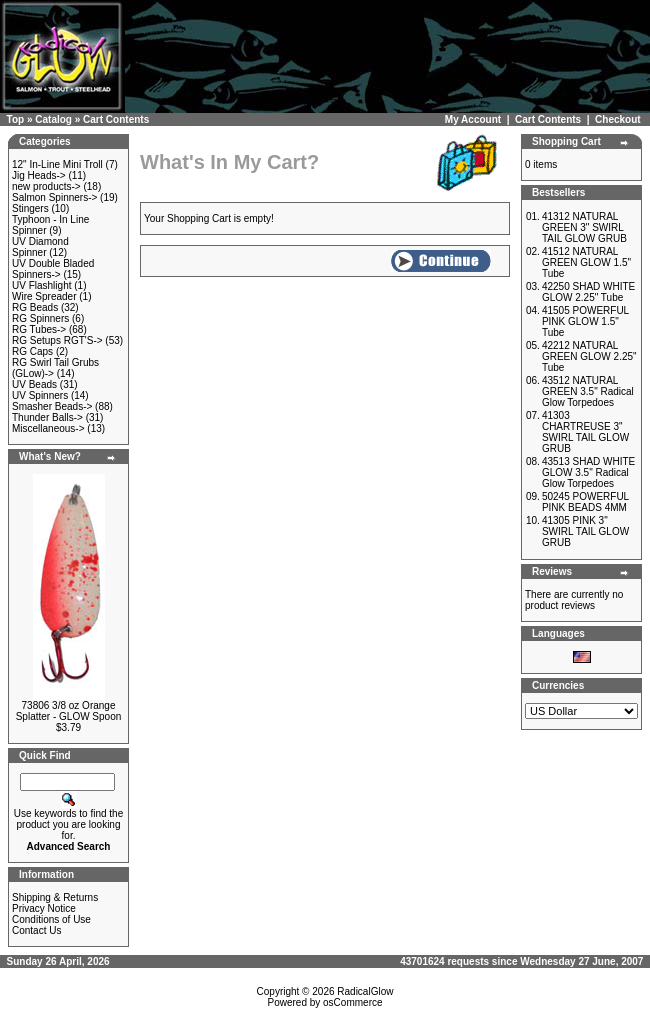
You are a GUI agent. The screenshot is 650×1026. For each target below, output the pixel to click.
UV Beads (34, 384)
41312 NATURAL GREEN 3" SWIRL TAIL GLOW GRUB (584, 227)
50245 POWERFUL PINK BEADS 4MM (585, 502)
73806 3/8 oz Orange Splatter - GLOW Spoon (69, 711)
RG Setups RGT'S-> (57, 340)
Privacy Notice (44, 908)
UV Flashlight (41, 285)
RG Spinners (40, 318)
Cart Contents (116, 119)
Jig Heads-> (39, 175)
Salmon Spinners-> (54, 197)
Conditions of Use (51, 919)
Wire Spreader (44, 296)
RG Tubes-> (39, 329)
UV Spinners (40, 395)
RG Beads (35, 307)
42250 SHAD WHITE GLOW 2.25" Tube (588, 292)
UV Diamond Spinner (40, 247)
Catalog (53, 119)
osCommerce (352, 1002)
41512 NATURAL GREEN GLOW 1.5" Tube (586, 262)
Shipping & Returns (55, 897)
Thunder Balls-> (47, 417)
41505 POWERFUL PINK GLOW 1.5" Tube (585, 321)
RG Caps (32, 351)
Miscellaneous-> (48, 428)
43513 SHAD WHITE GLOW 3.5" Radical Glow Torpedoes (588, 472)
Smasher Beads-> (52, 406)
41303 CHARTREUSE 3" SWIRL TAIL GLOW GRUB (585, 432)
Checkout (618, 119)
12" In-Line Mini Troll (57, 164)
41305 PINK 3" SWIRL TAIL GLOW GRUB (585, 531)
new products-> (46, 186)
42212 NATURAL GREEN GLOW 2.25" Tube (589, 356)
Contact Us (36, 930)
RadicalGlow (365, 991)
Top (16, 119)
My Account (473, 119)
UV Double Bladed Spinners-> (53, 269)
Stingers (30, 208)
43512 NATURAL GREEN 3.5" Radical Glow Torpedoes (588, 391)
